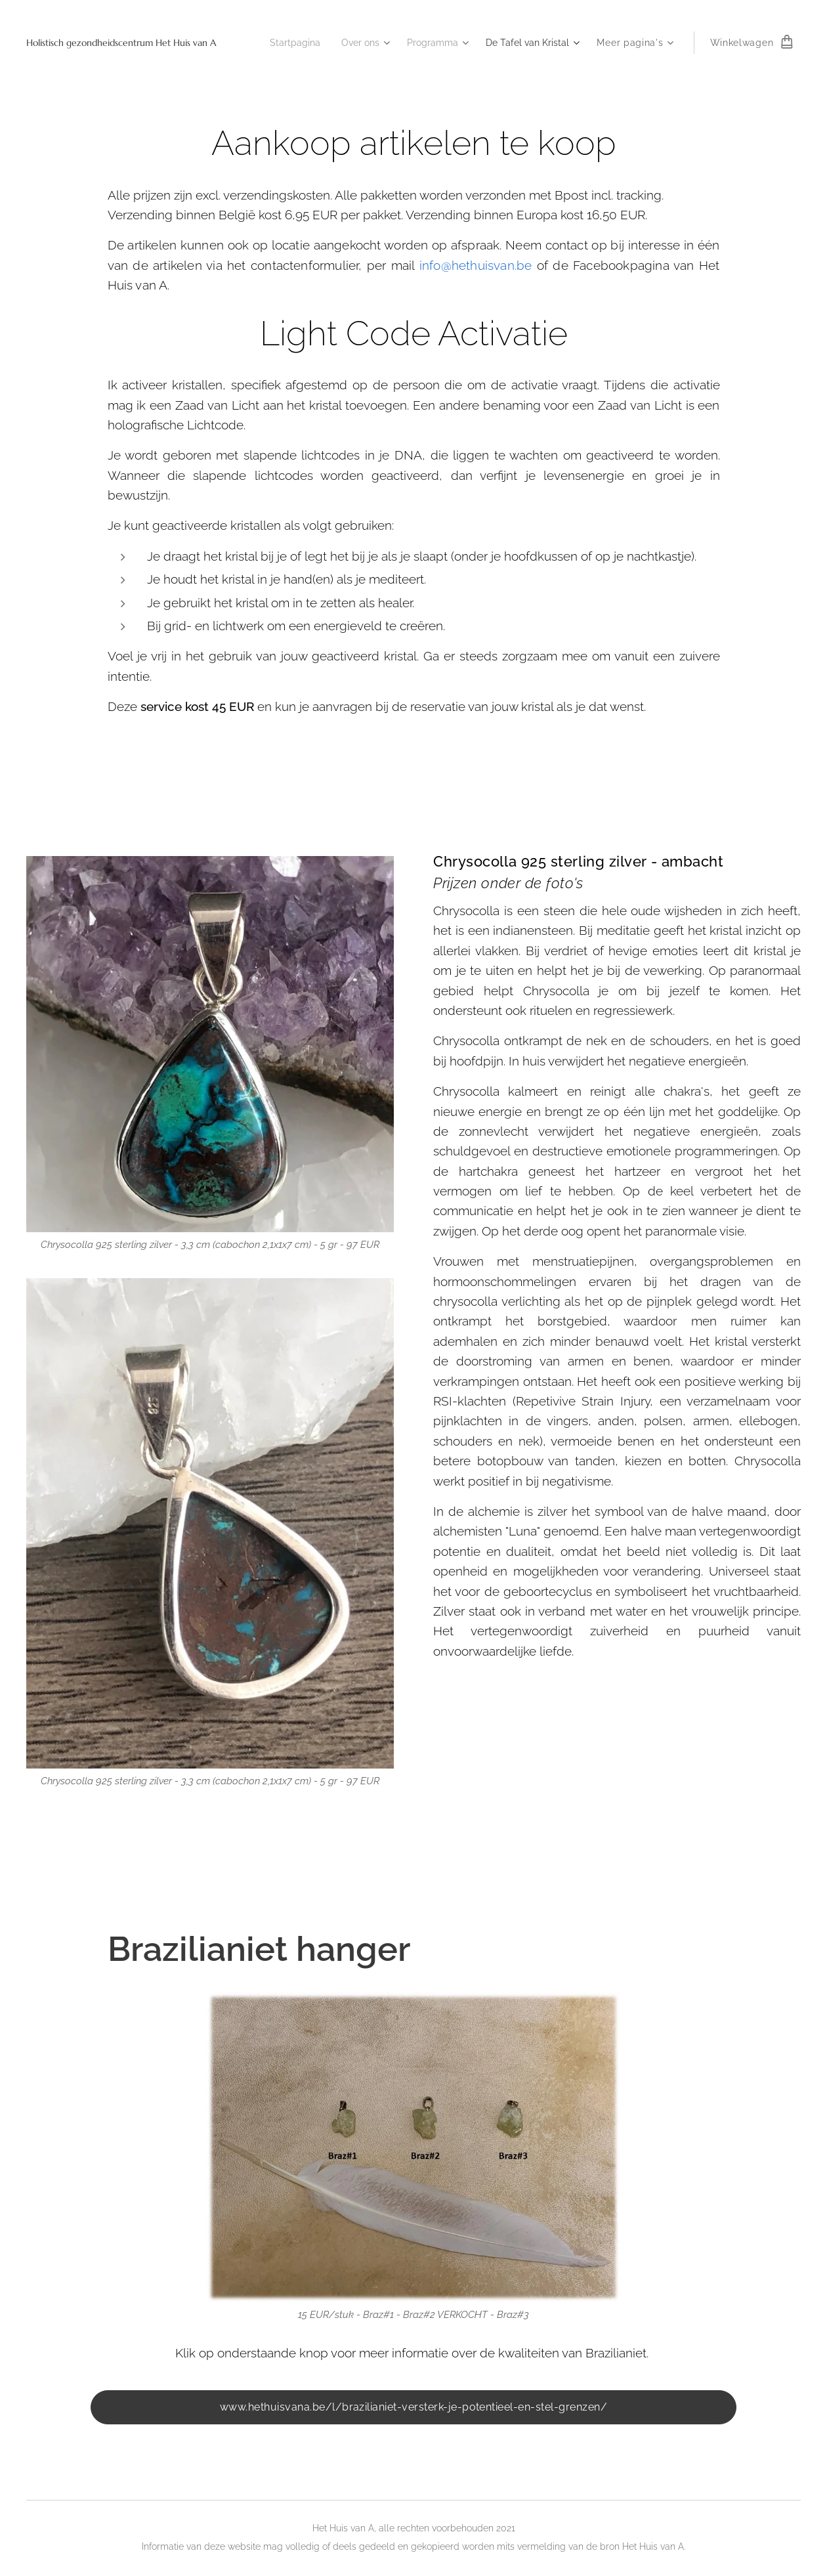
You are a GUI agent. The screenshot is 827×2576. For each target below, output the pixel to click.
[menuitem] (279, 42)
